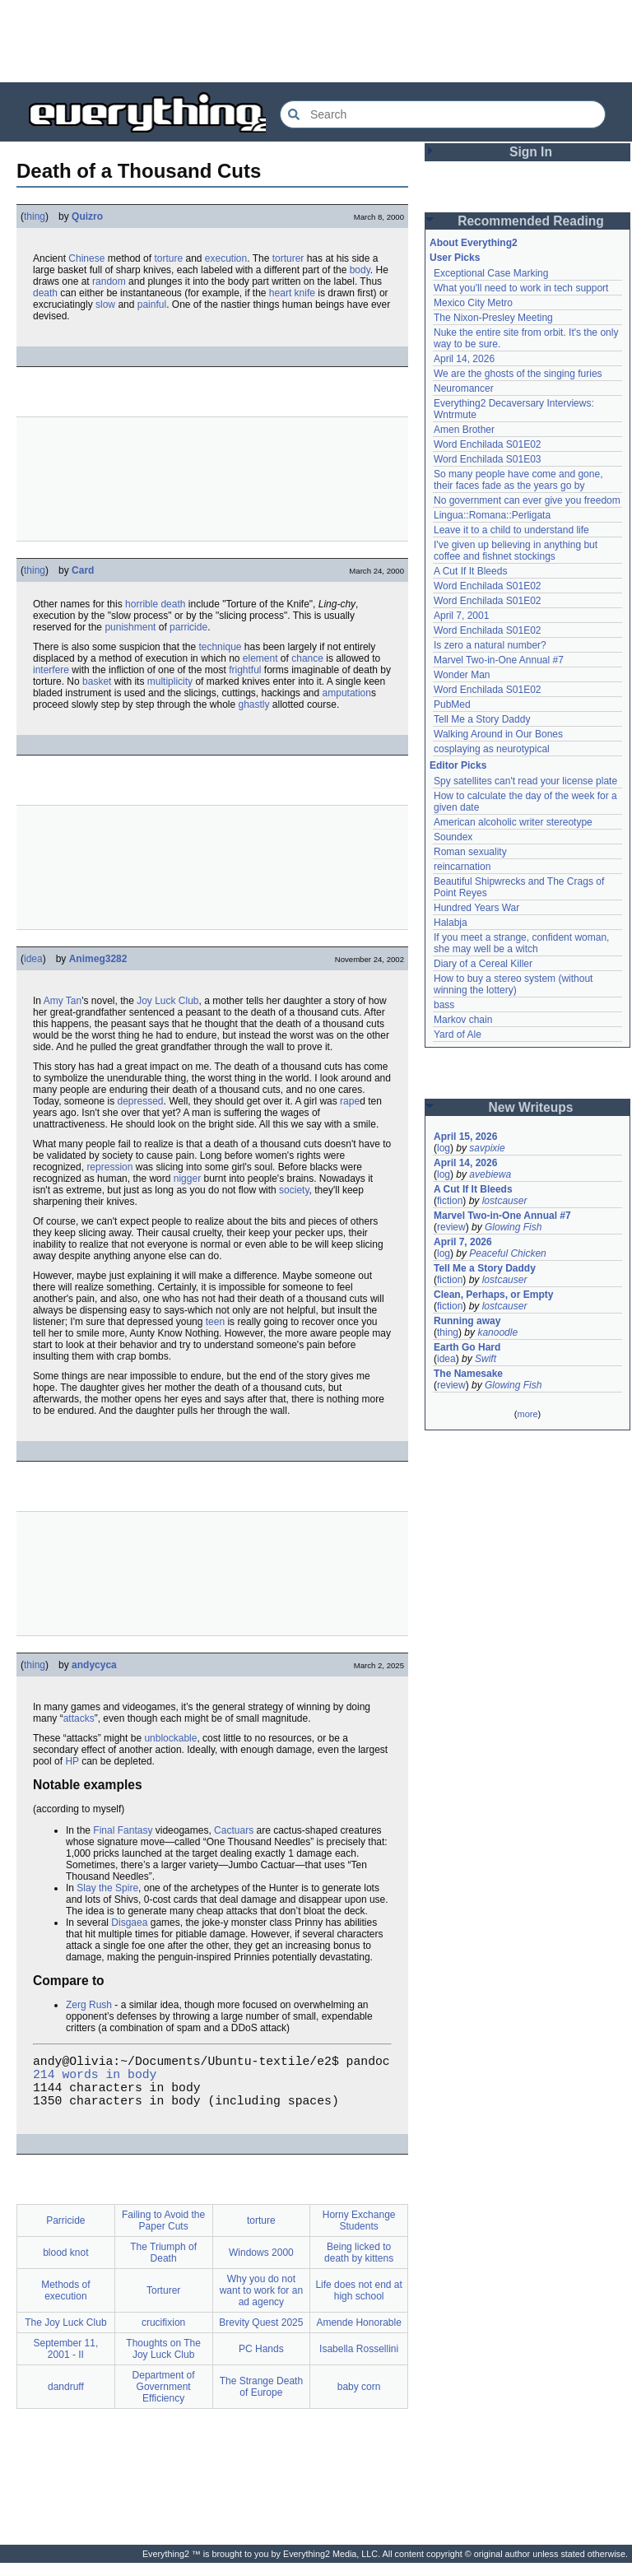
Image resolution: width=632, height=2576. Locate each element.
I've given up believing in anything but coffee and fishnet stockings (515, 550)
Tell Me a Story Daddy (482, 719)
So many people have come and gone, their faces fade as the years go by (518, 479)
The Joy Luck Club (65, 2335)
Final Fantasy (122, 1830)
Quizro (87, 216)
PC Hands (261, 2362)
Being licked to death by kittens (358, 2265)
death (45, 293)
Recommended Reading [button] (531, 221)
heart (280, 293)
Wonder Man (462, 675)
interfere (51, 670)
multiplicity (170, 681)
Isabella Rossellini (358, 2362)
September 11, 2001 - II (66, 2362)
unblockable (170, 1738)
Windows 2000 (261, 2265)
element (260, 658)
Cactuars (233, 1830)
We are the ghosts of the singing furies (518, 373)
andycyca (94, 1665)
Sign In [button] (530, 152)
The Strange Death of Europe (261, 2399)
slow (105, 304)
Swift (485, 1359)
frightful (245, 670)
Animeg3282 (98, 959)
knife (305, 293)
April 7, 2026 (463, 1242)
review (451, 1227)
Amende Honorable (358, 2335)
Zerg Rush (89, 2005)
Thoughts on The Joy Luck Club (163, 2362)
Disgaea (129, 1922)
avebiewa (490, 1174)
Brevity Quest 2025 (261, 2335)
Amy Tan (62, 1001)
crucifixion (163, 2335)
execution (226, 258)
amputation (347, 693)
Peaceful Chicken (507, 1253)
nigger (187, 1178)
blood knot (65, 2265)
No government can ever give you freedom (527, 500)
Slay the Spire (107, 1888)
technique (219, 647)
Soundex (453, 837)
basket (96, 681)
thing (34, 216)
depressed (141, 1101)
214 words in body (94, 2079)
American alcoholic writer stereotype (513, 822)
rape (350, 1101)
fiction (449, 1201)
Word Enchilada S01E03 (487, 459)
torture (168, 258)
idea (33, 959)
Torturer (163, 2303)
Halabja (450, 922)
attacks (79, 1718)
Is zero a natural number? (490, 645)
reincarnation (462, 866)
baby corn (359, 2400)
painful (151, 304)
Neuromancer (464, 388)
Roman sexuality (470, 852)
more (527, 1414)
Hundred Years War (476, 908)
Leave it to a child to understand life (511, 530)
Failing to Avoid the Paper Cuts (163, 2233)
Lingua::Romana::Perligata (492, 515)
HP (71, 1761)
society (294, 1190)
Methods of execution (65, 2303)
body (360, 270)
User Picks (455, 257)
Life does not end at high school (358, 2303)
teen (215, 1322)
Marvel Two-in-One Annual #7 (499, 660)
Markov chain (463, 1019)
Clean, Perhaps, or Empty (493, 1294)
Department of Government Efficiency (163, 2400)
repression (109, 1167)
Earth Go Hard (467, 1347)
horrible (141, 604)
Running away (467, 1321)
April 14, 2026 (464, 359)
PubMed (452, 704)
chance (307, 658)
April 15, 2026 (465, 1136)
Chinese (86, 258)
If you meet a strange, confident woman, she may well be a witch (521, 943)
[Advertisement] (316, 41)
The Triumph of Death (163, 2265)
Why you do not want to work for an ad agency (261, 2303)
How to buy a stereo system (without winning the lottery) (513, 984)
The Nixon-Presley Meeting (493, 317)
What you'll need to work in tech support (521, 288)
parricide (188, 627)
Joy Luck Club (167, 1001)
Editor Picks (458, 765)
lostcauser (504, 1201)
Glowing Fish (513, 1227)
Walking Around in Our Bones (498, 734)
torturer (288, 258)
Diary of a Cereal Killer (483, 963)
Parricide (65, 2233)
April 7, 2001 (461, 615)
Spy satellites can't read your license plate (525, 781)
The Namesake (468, 1373)
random (109, 281)
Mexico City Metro (473, 303)
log (443, 1148)
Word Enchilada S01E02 (487, 444)
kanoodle (497, 1332)
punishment (130, 627)
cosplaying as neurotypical (492, 749)
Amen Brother (464, 429)
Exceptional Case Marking (491, 273)
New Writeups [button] (531, 1107)
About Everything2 (474, 243)
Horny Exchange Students (359, 2233)
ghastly (253, 704)
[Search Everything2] (443, 114)
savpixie (486, 1148)
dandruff (66, 2400)
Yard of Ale (457, 1034)
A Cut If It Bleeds (470, 571)
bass (444, 1005)
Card (83, 570)
